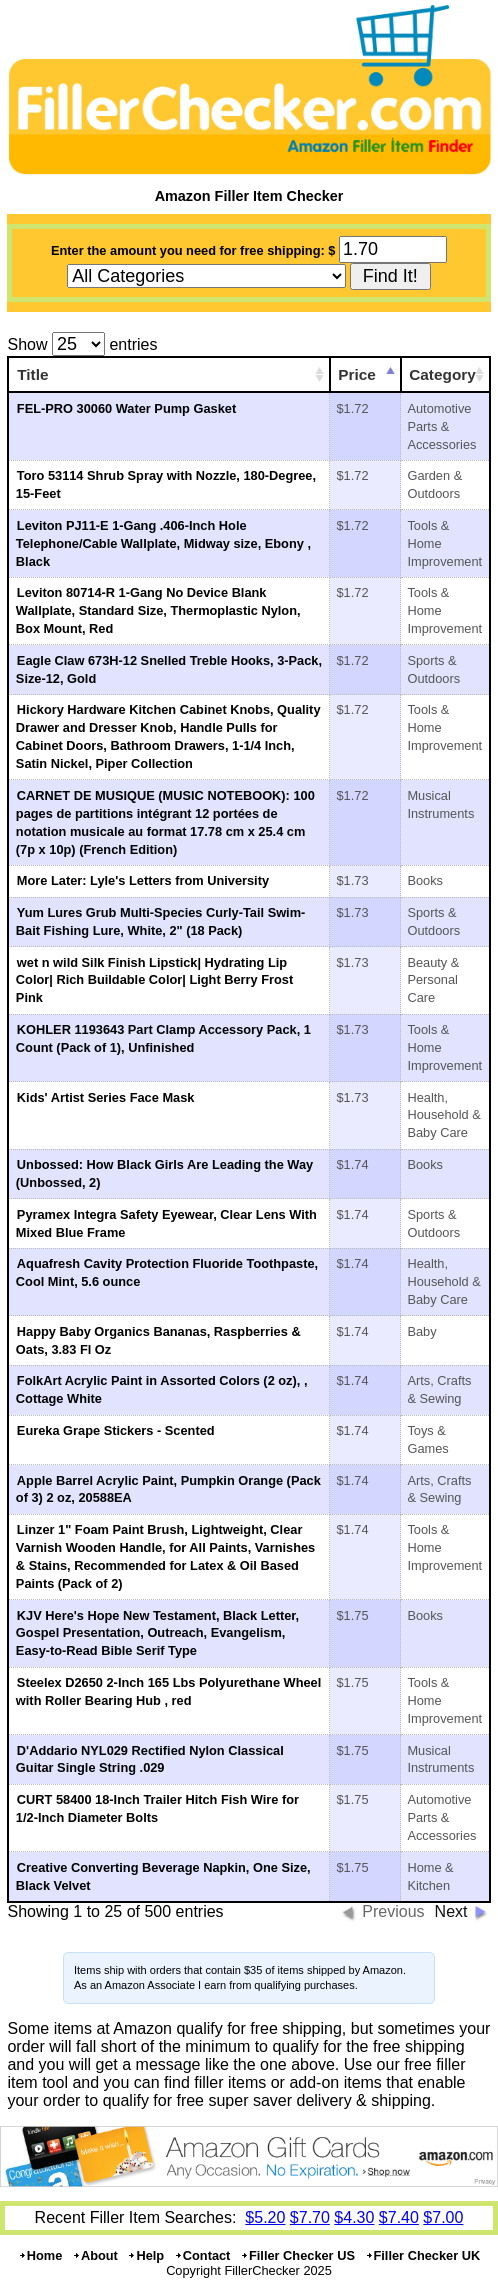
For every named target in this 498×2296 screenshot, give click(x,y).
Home (40, 2255)
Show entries (82, 344)
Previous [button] (393, 1911)
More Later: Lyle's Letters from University (143, 880)
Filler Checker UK (423, 2255)
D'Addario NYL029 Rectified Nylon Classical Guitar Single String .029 (150, 1759)
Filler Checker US (297, 2255)
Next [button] (451, 1911)
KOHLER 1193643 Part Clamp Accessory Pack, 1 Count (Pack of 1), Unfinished (163, 1038)
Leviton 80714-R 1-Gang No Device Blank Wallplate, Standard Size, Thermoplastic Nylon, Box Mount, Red (158, 610)
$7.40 (399, 2217)
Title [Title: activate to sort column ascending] (32, 374)
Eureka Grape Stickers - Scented (116, 1430)
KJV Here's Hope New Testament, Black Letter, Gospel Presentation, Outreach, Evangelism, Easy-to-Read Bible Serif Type (157, 1633)
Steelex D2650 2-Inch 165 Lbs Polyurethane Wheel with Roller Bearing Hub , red (168, 1691)
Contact (202, 2255)
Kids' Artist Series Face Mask (106, 1097)
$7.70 (310, 2217)
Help (145, 2255)
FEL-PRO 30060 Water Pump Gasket (126, 408)
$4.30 (354, 2217)
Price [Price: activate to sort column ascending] (357, 374)
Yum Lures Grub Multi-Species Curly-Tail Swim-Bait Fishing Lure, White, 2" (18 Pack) (160, 921)
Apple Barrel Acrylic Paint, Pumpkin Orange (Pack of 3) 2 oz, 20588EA (168, 1489)
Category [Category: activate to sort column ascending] (442, 374)
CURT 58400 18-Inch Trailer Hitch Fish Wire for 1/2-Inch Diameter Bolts (157, 1808)
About (95, 2255)
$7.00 (443, 2217)
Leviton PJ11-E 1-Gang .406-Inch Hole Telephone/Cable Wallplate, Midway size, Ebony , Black (163, 543)
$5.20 (265, 2217)
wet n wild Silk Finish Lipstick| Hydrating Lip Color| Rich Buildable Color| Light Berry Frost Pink (154, 980)
